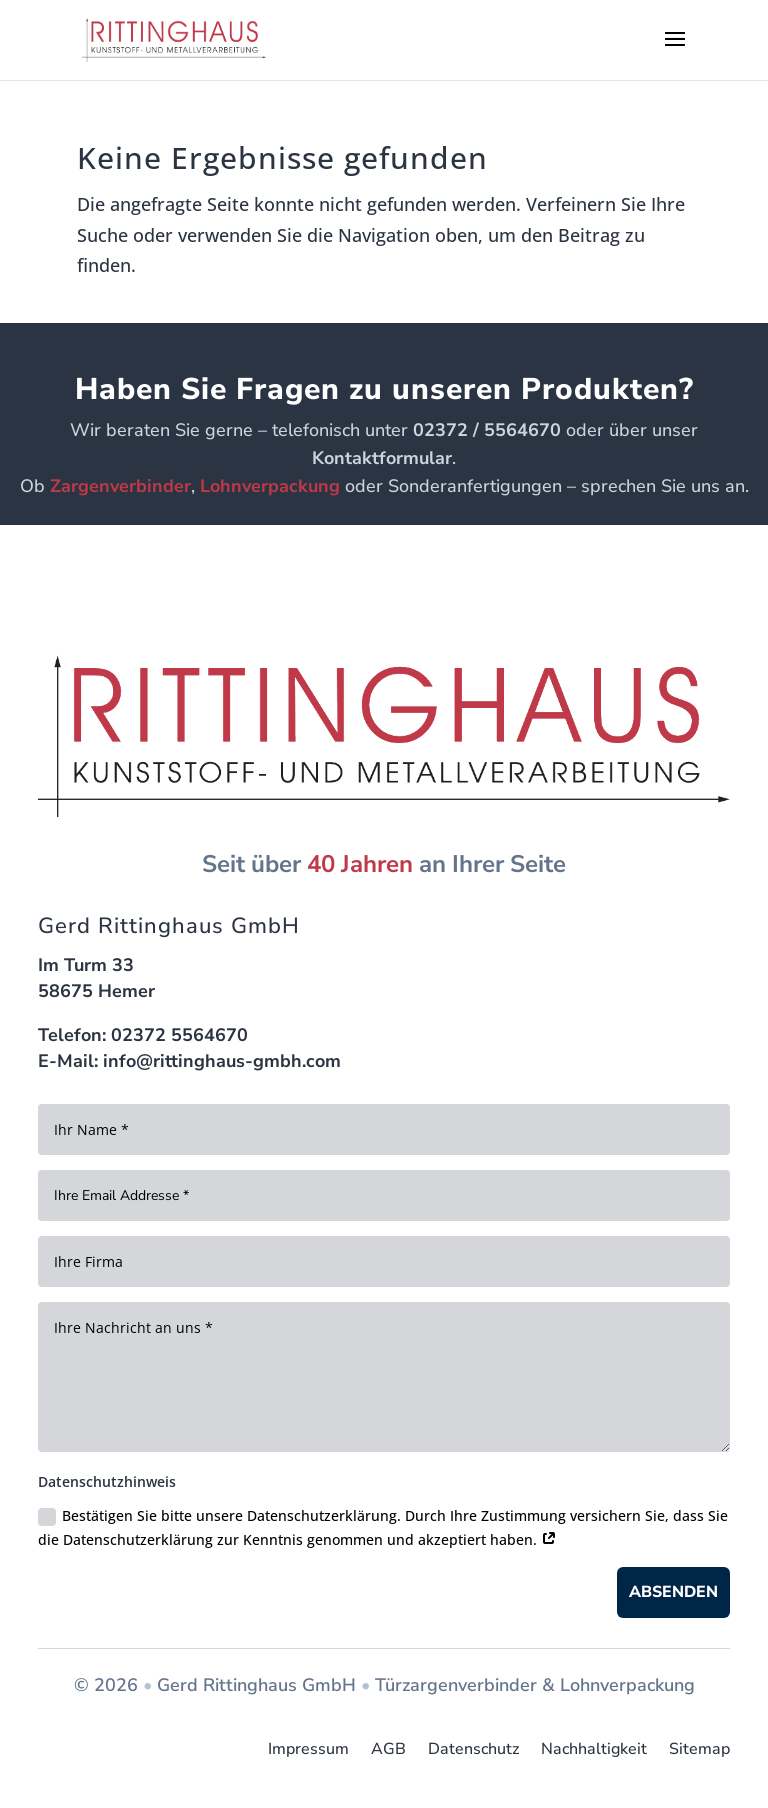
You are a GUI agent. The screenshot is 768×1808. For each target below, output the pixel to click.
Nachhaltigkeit (594, 1749)
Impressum (308, 1749)
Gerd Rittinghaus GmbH (256, 1685)
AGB (388, 1749)
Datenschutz (473, 1749)
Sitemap (699, 1749)
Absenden (673, 1592)
